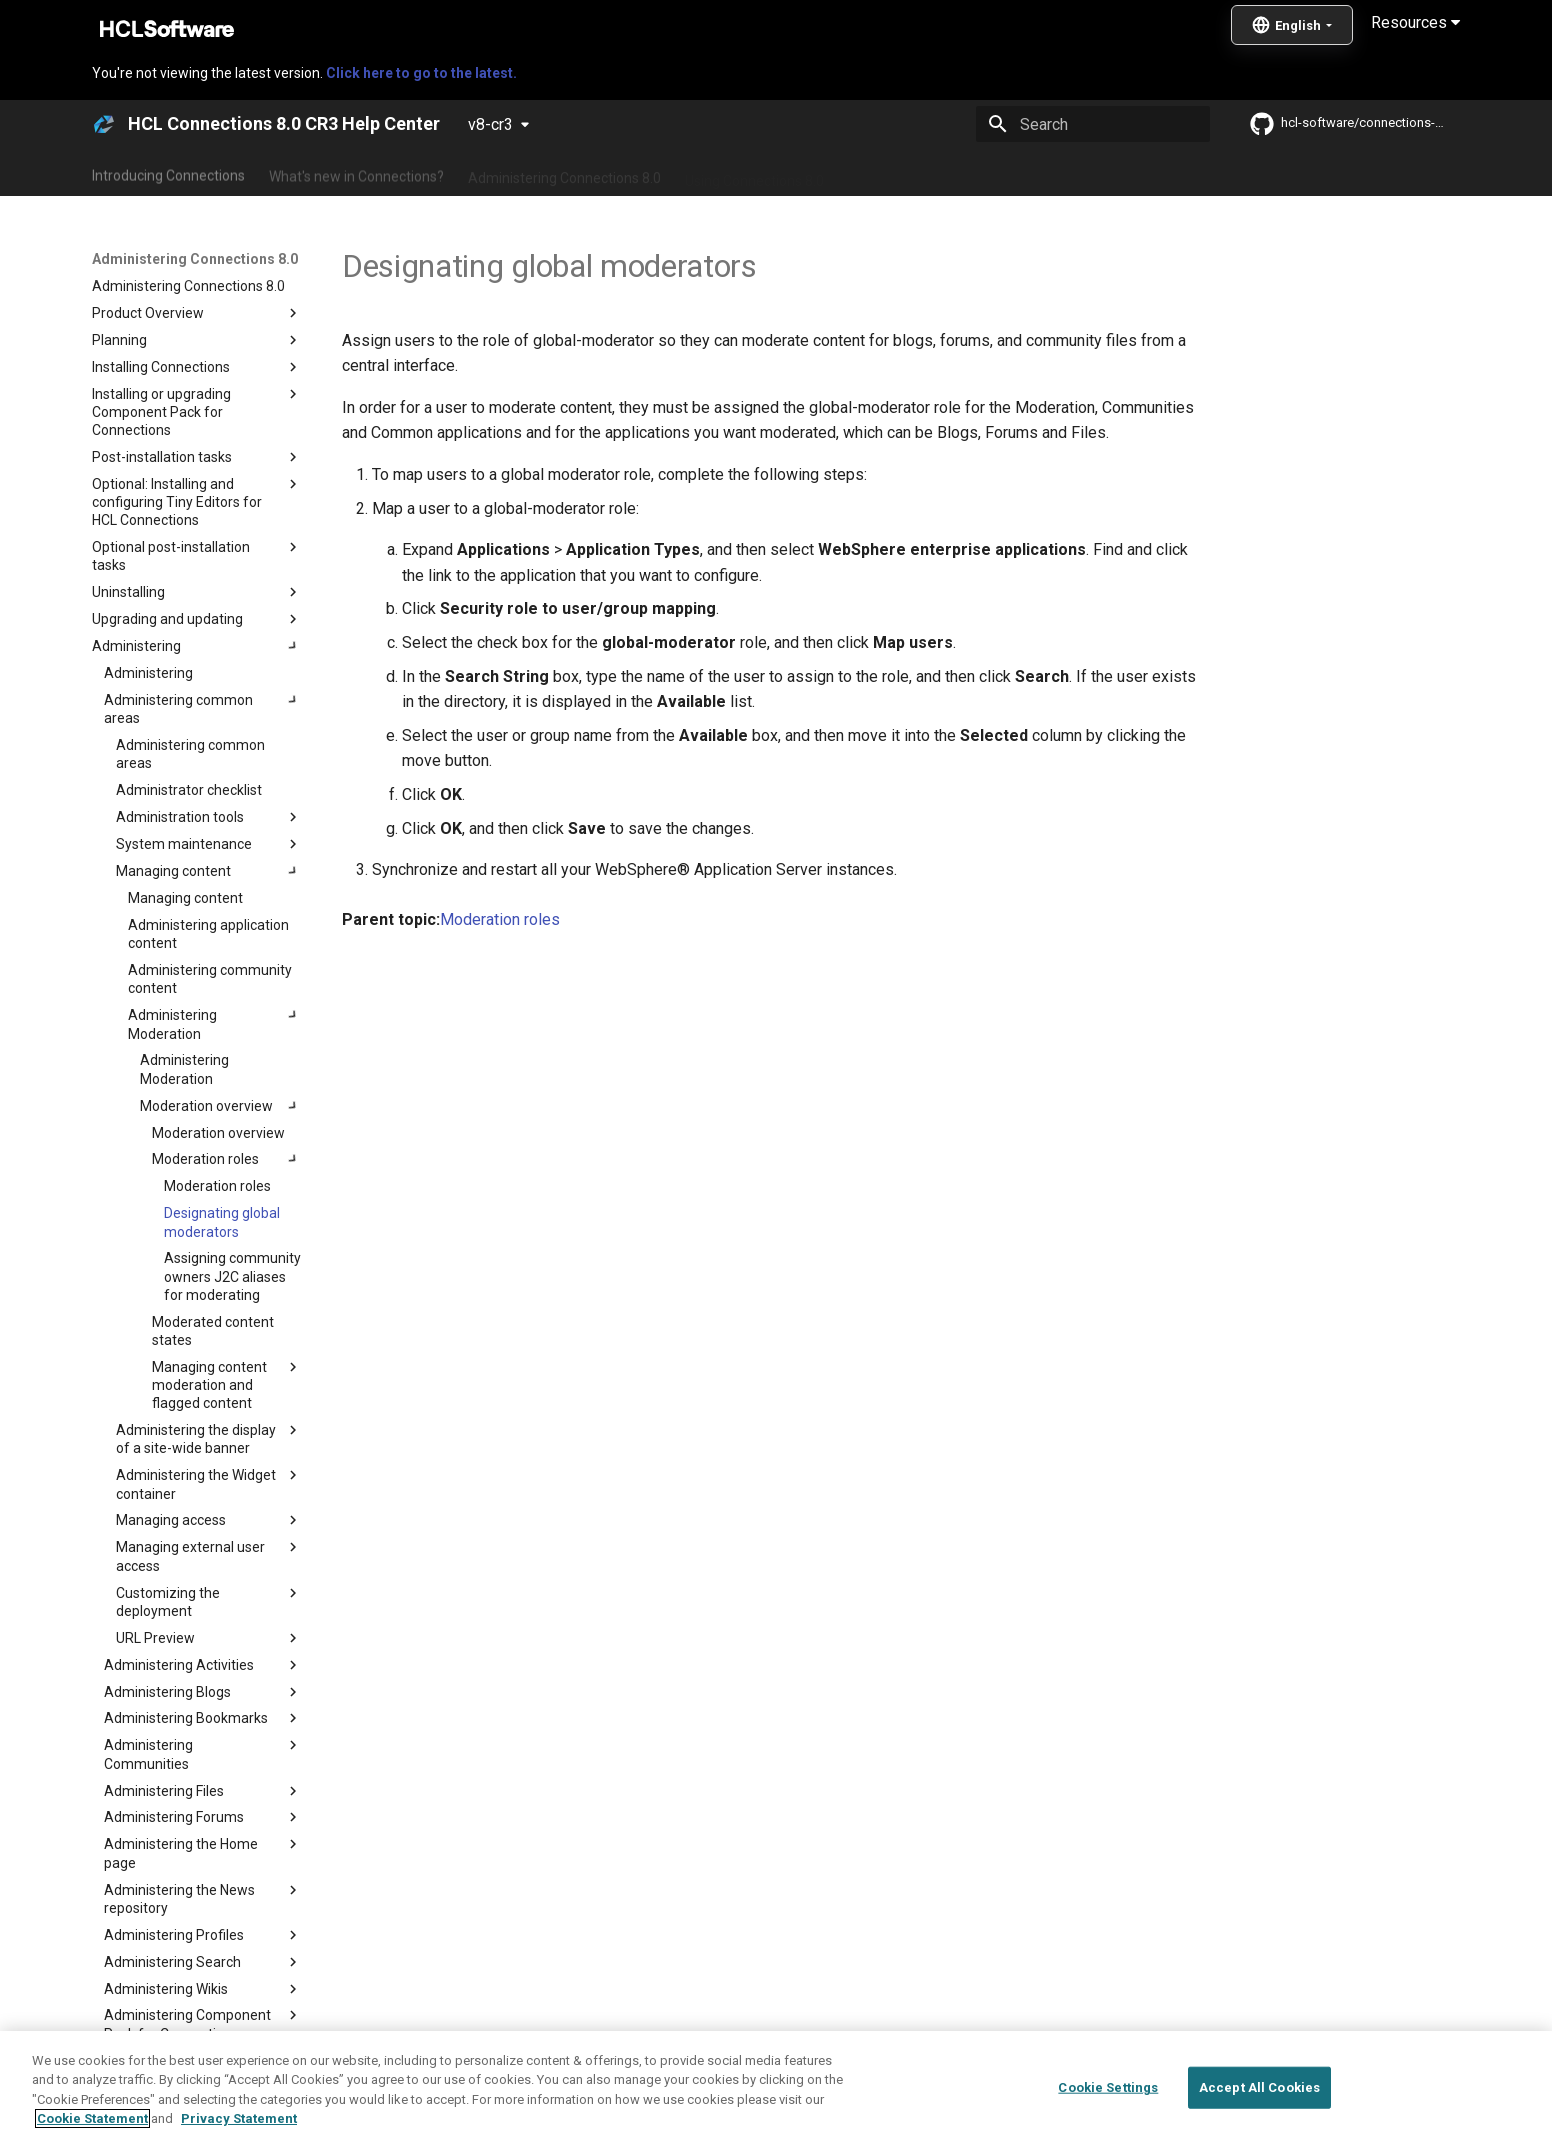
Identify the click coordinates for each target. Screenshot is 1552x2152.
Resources (1415, 22)
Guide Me (1096, 173)
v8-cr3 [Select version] (490, 124)
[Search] (1093, 124)
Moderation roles (500, 919)
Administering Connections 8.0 (564, 173)
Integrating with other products (945, 173)
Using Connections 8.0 (754, 173)
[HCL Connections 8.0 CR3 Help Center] (104, 124)
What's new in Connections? (356, 173)
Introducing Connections (168, 173)
